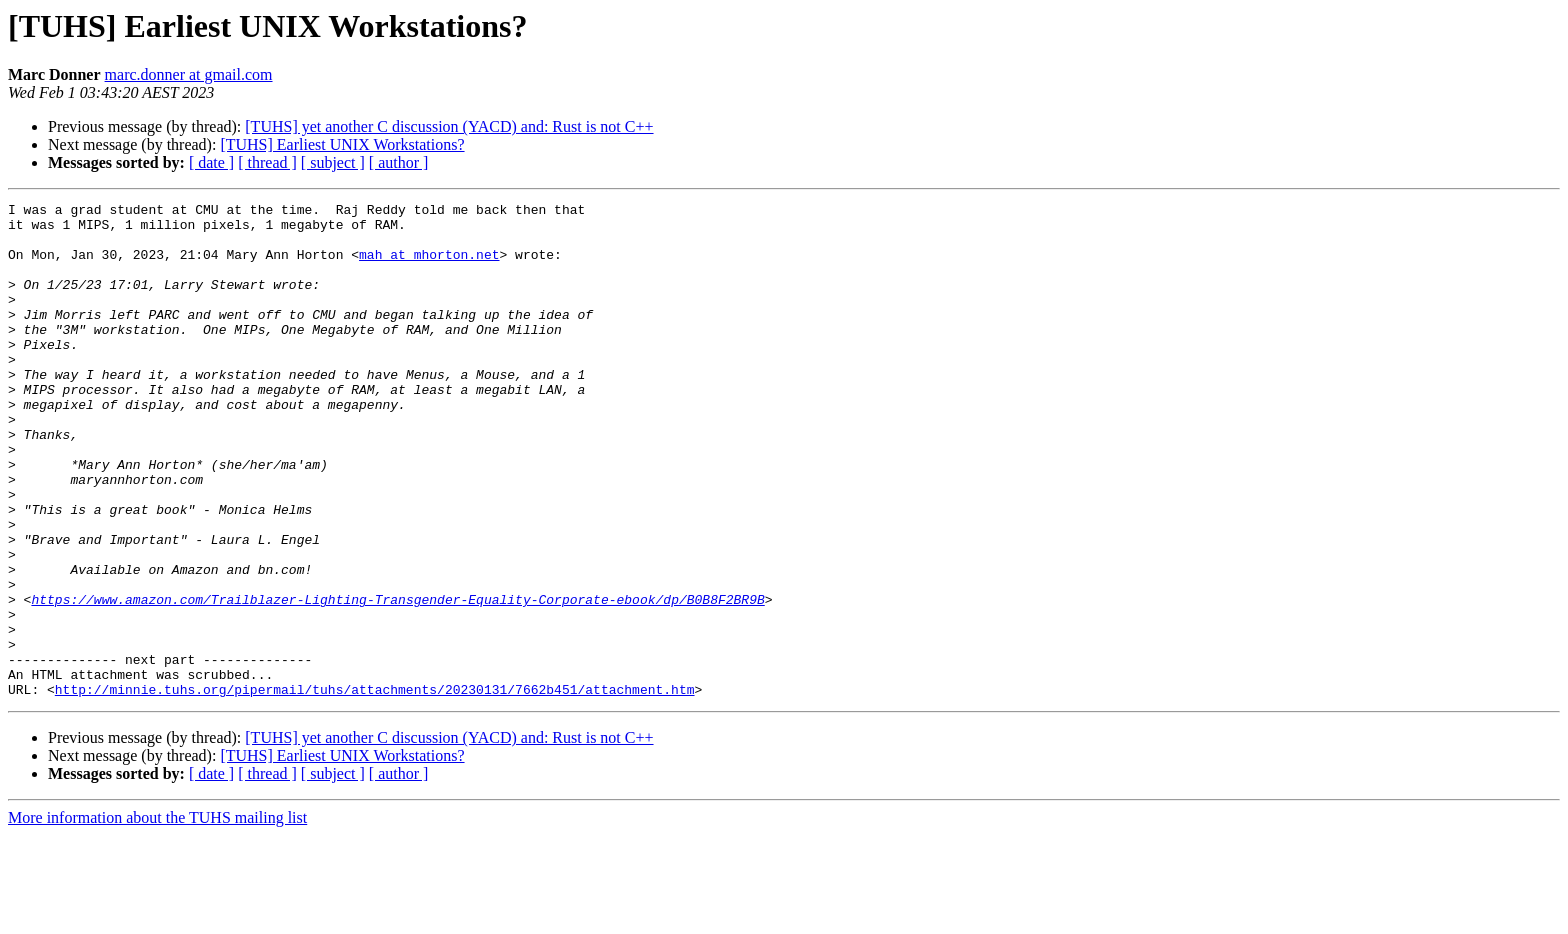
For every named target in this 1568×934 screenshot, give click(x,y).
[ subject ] (333, 162)
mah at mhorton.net (429, 266)
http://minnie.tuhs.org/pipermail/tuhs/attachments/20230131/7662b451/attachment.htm (375, 788)
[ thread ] (267, 162)
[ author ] (399, 162)
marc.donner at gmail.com (189, 74)
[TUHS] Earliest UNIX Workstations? (342, 144)
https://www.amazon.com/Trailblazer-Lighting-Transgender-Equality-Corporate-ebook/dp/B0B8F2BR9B (397, 680)
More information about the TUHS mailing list (157, 916)
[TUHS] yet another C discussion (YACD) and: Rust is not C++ (449, 126)
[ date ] (211, 162)
